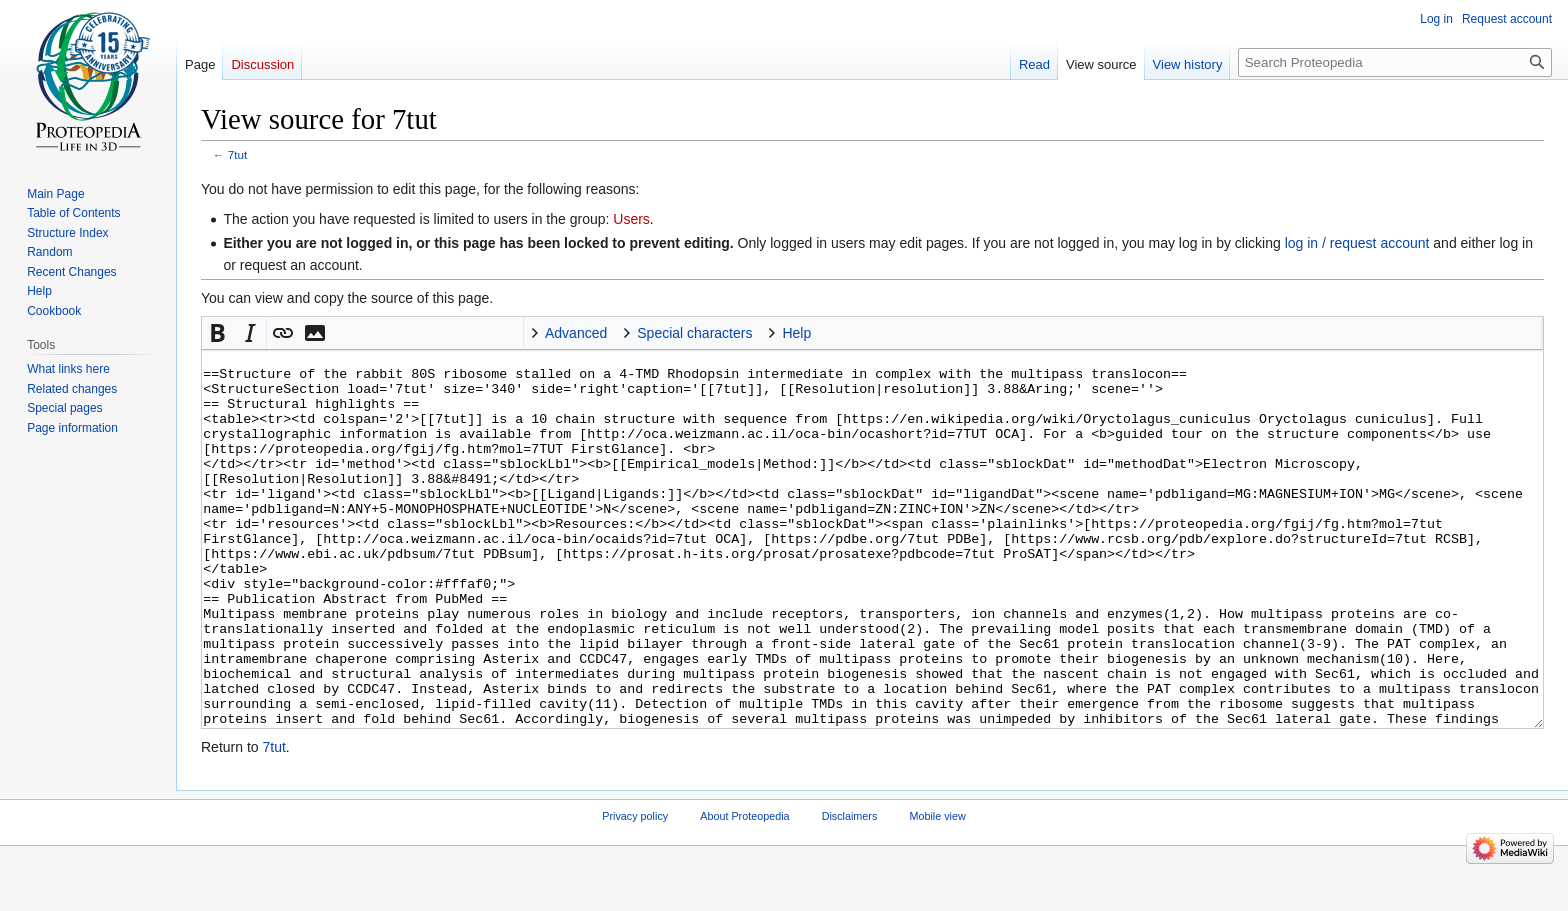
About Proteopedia (744, 891)
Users (631, 219)
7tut (238, 154)
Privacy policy (635, 891)
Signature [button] (411, 333)
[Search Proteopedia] (1395, 62)
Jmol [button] (475, 333)
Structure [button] (507, 333)
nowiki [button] (379, 333)
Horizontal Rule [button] (443, 333)
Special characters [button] (694, 333)
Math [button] (347, 333)
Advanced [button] (576, 333)
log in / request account (1357, 243)
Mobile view (937, 891)
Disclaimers (850, 891)
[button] (218, 333)
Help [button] (796, 333)
